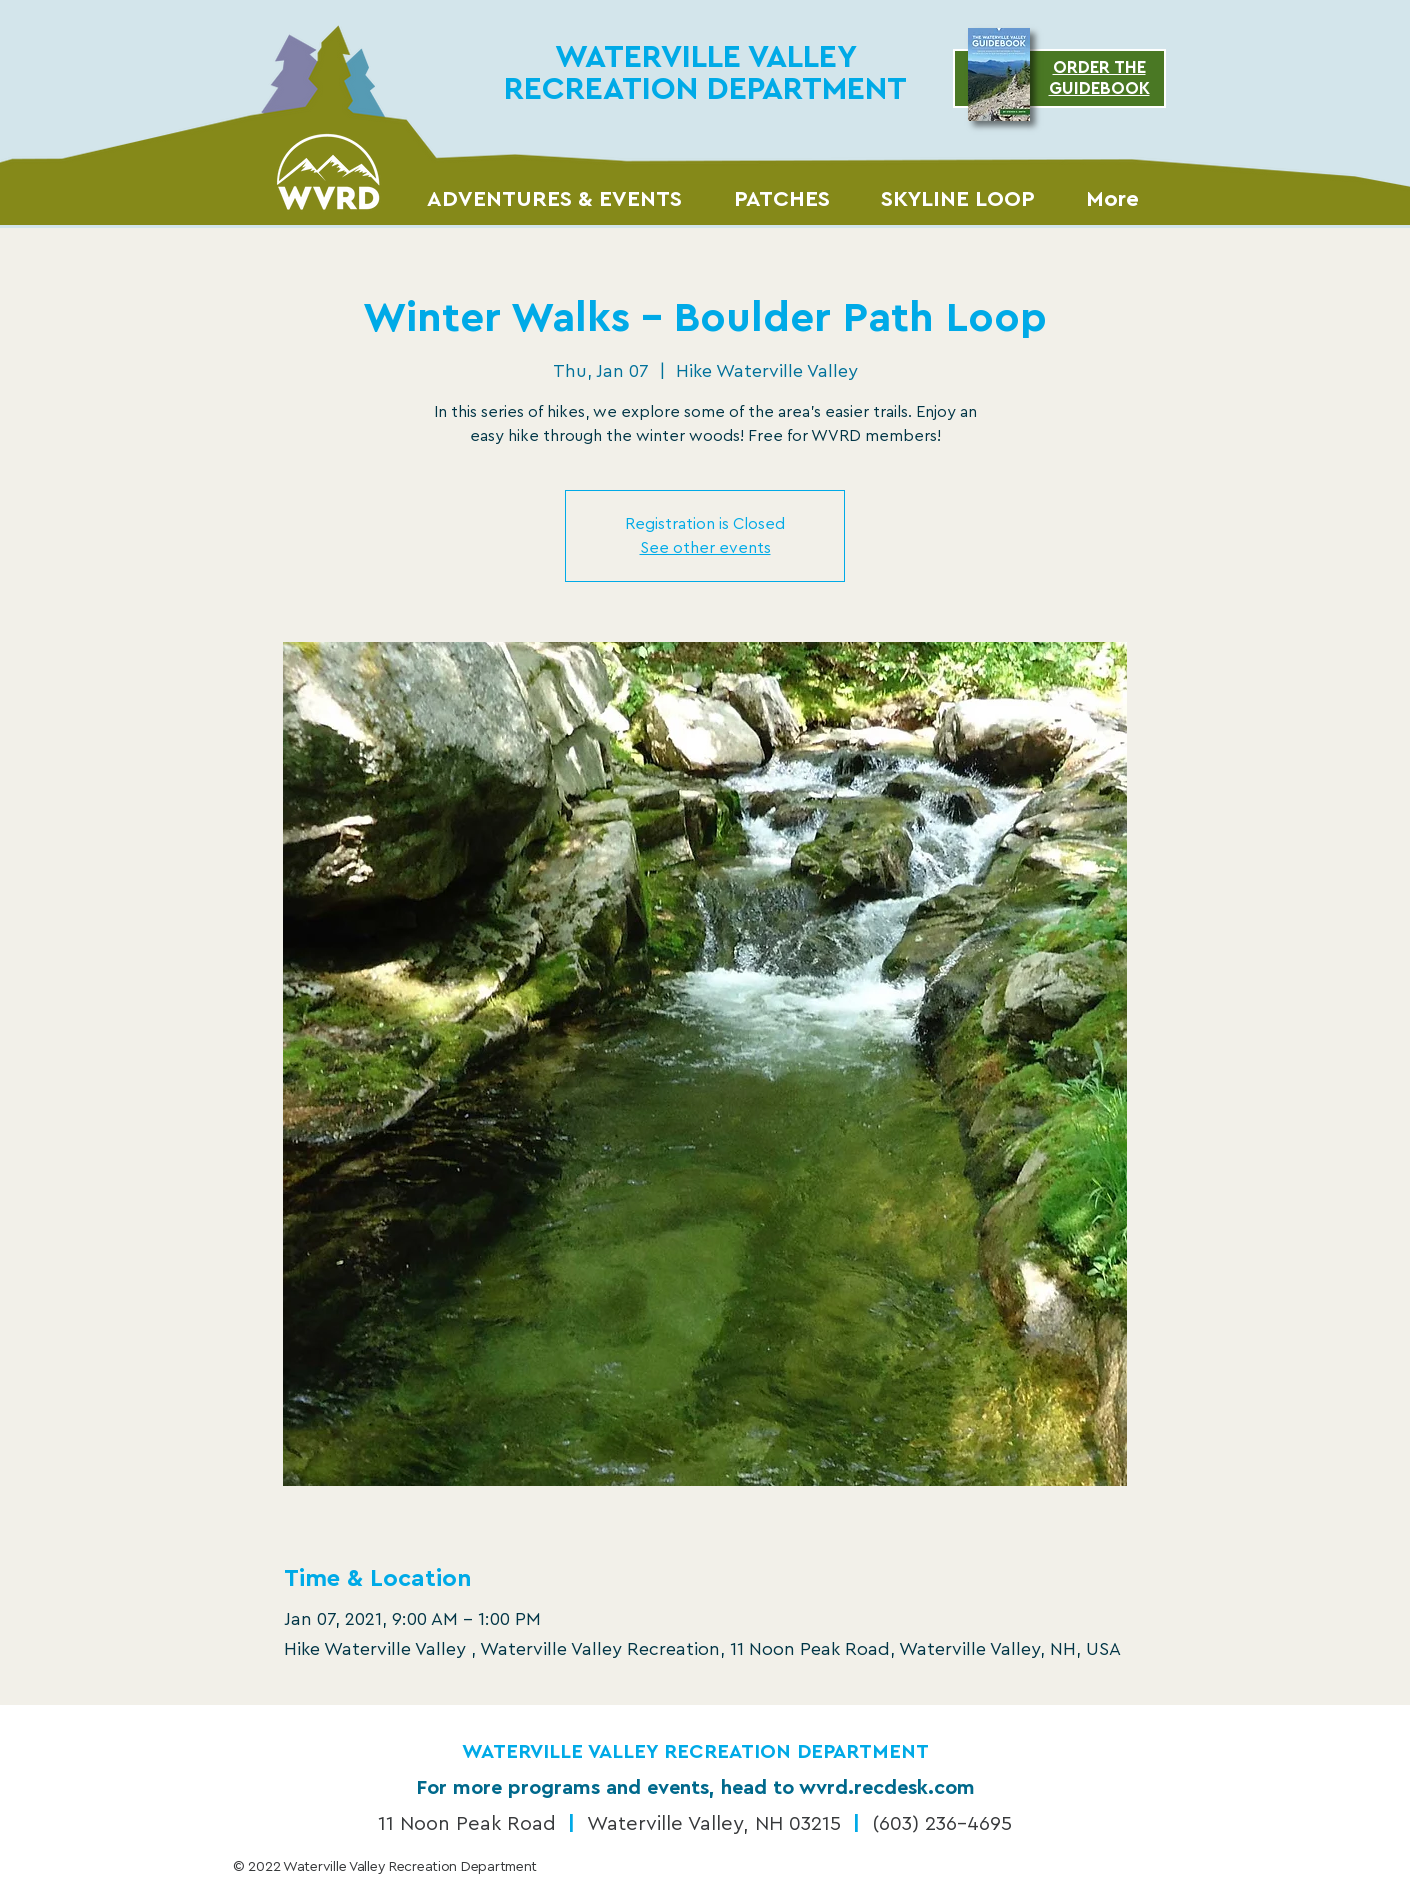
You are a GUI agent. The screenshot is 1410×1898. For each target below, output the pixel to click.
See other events (705, 548)
